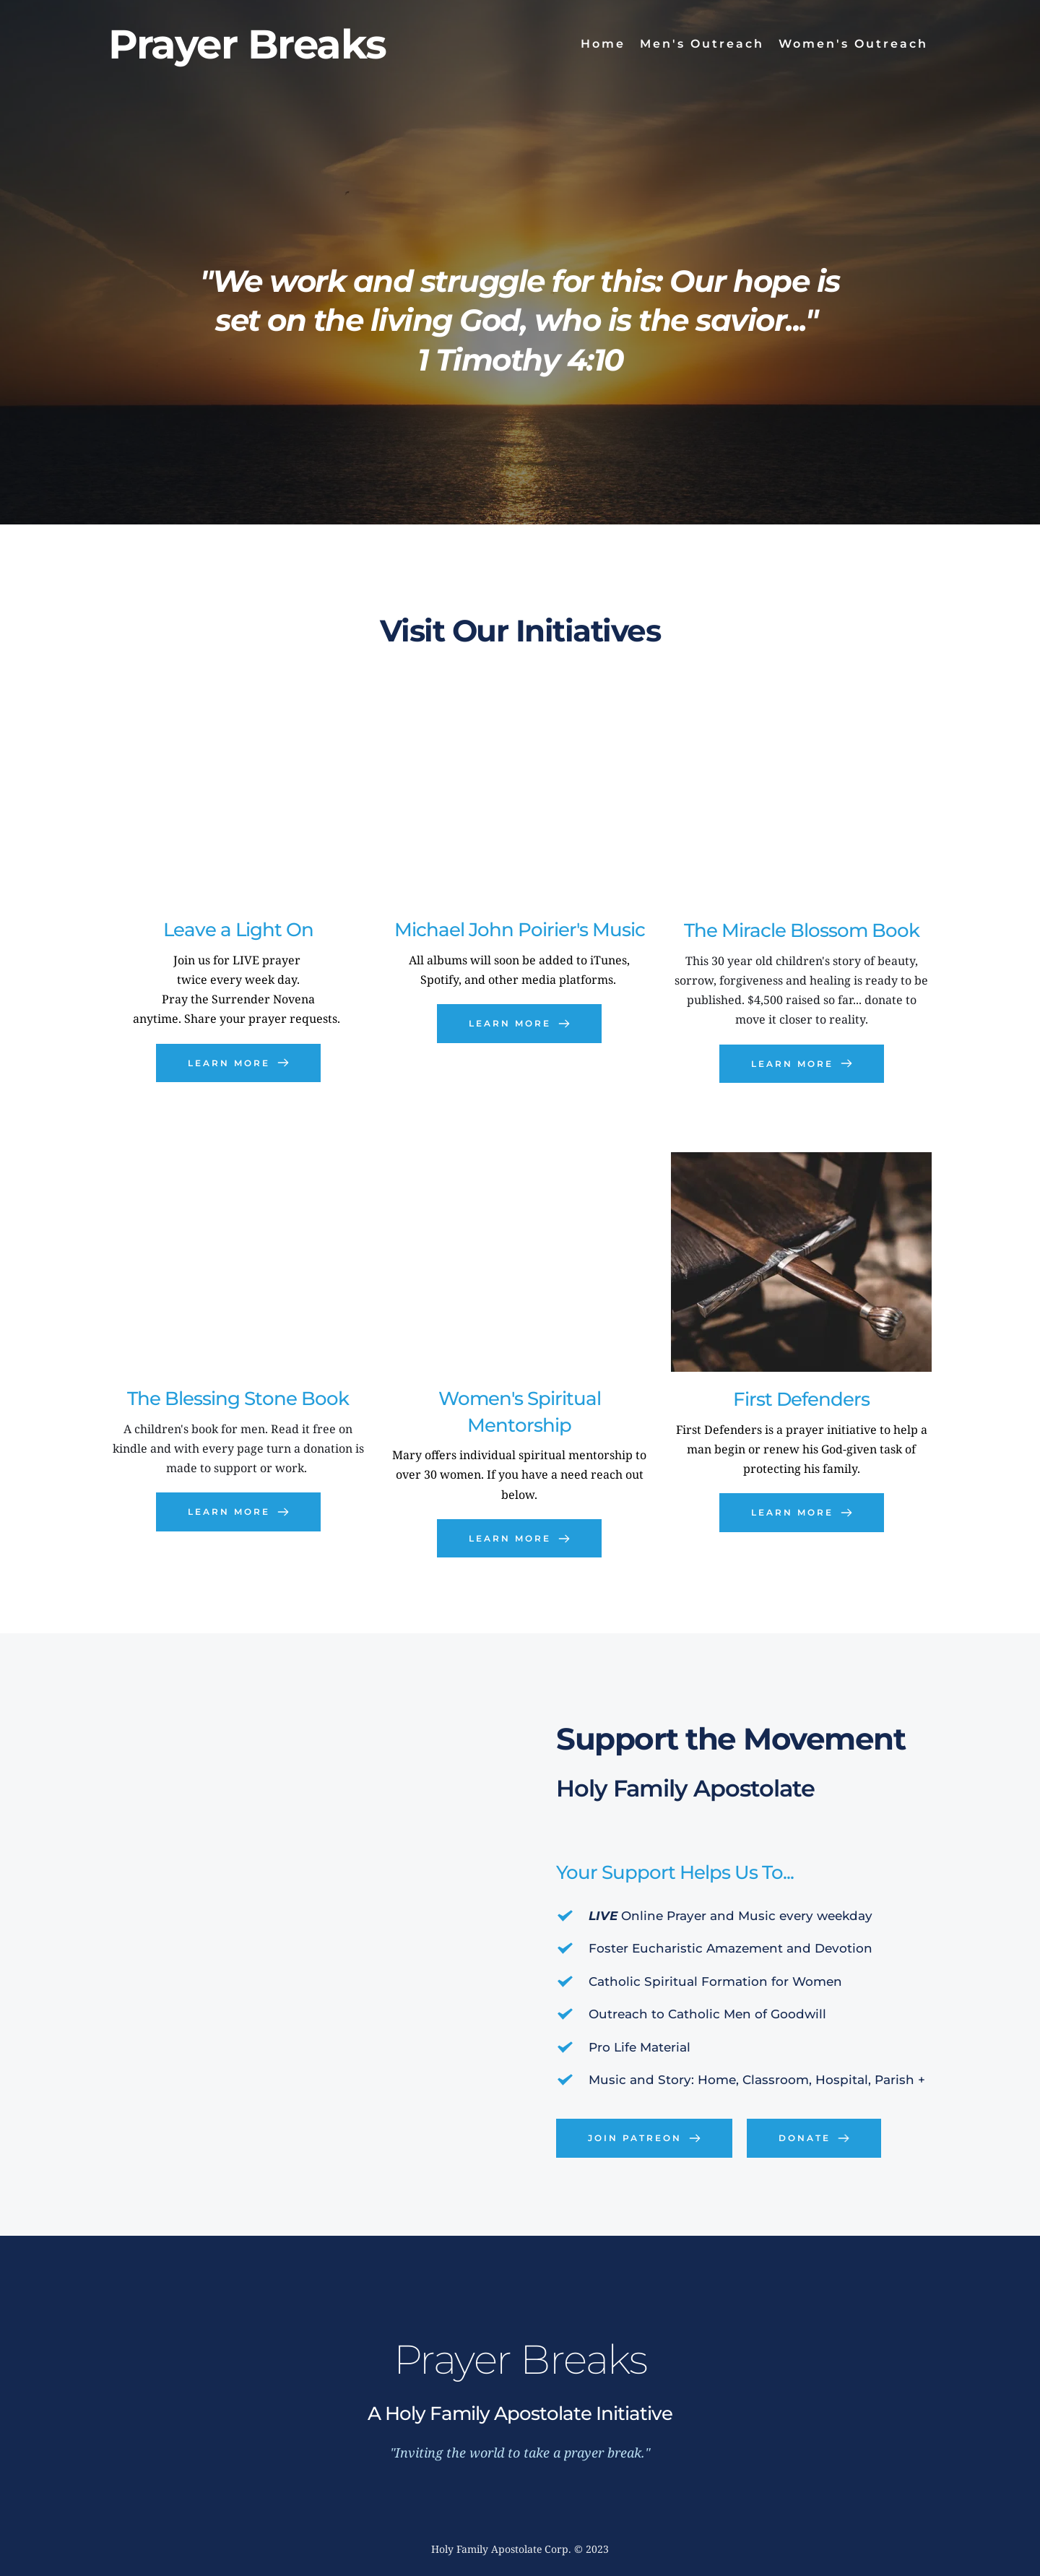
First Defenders (801, 1399)
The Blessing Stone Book (238, 1398)
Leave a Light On (238, 929)
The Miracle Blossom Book (801, 930)
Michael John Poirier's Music (519, 929)
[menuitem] (603, 44)
